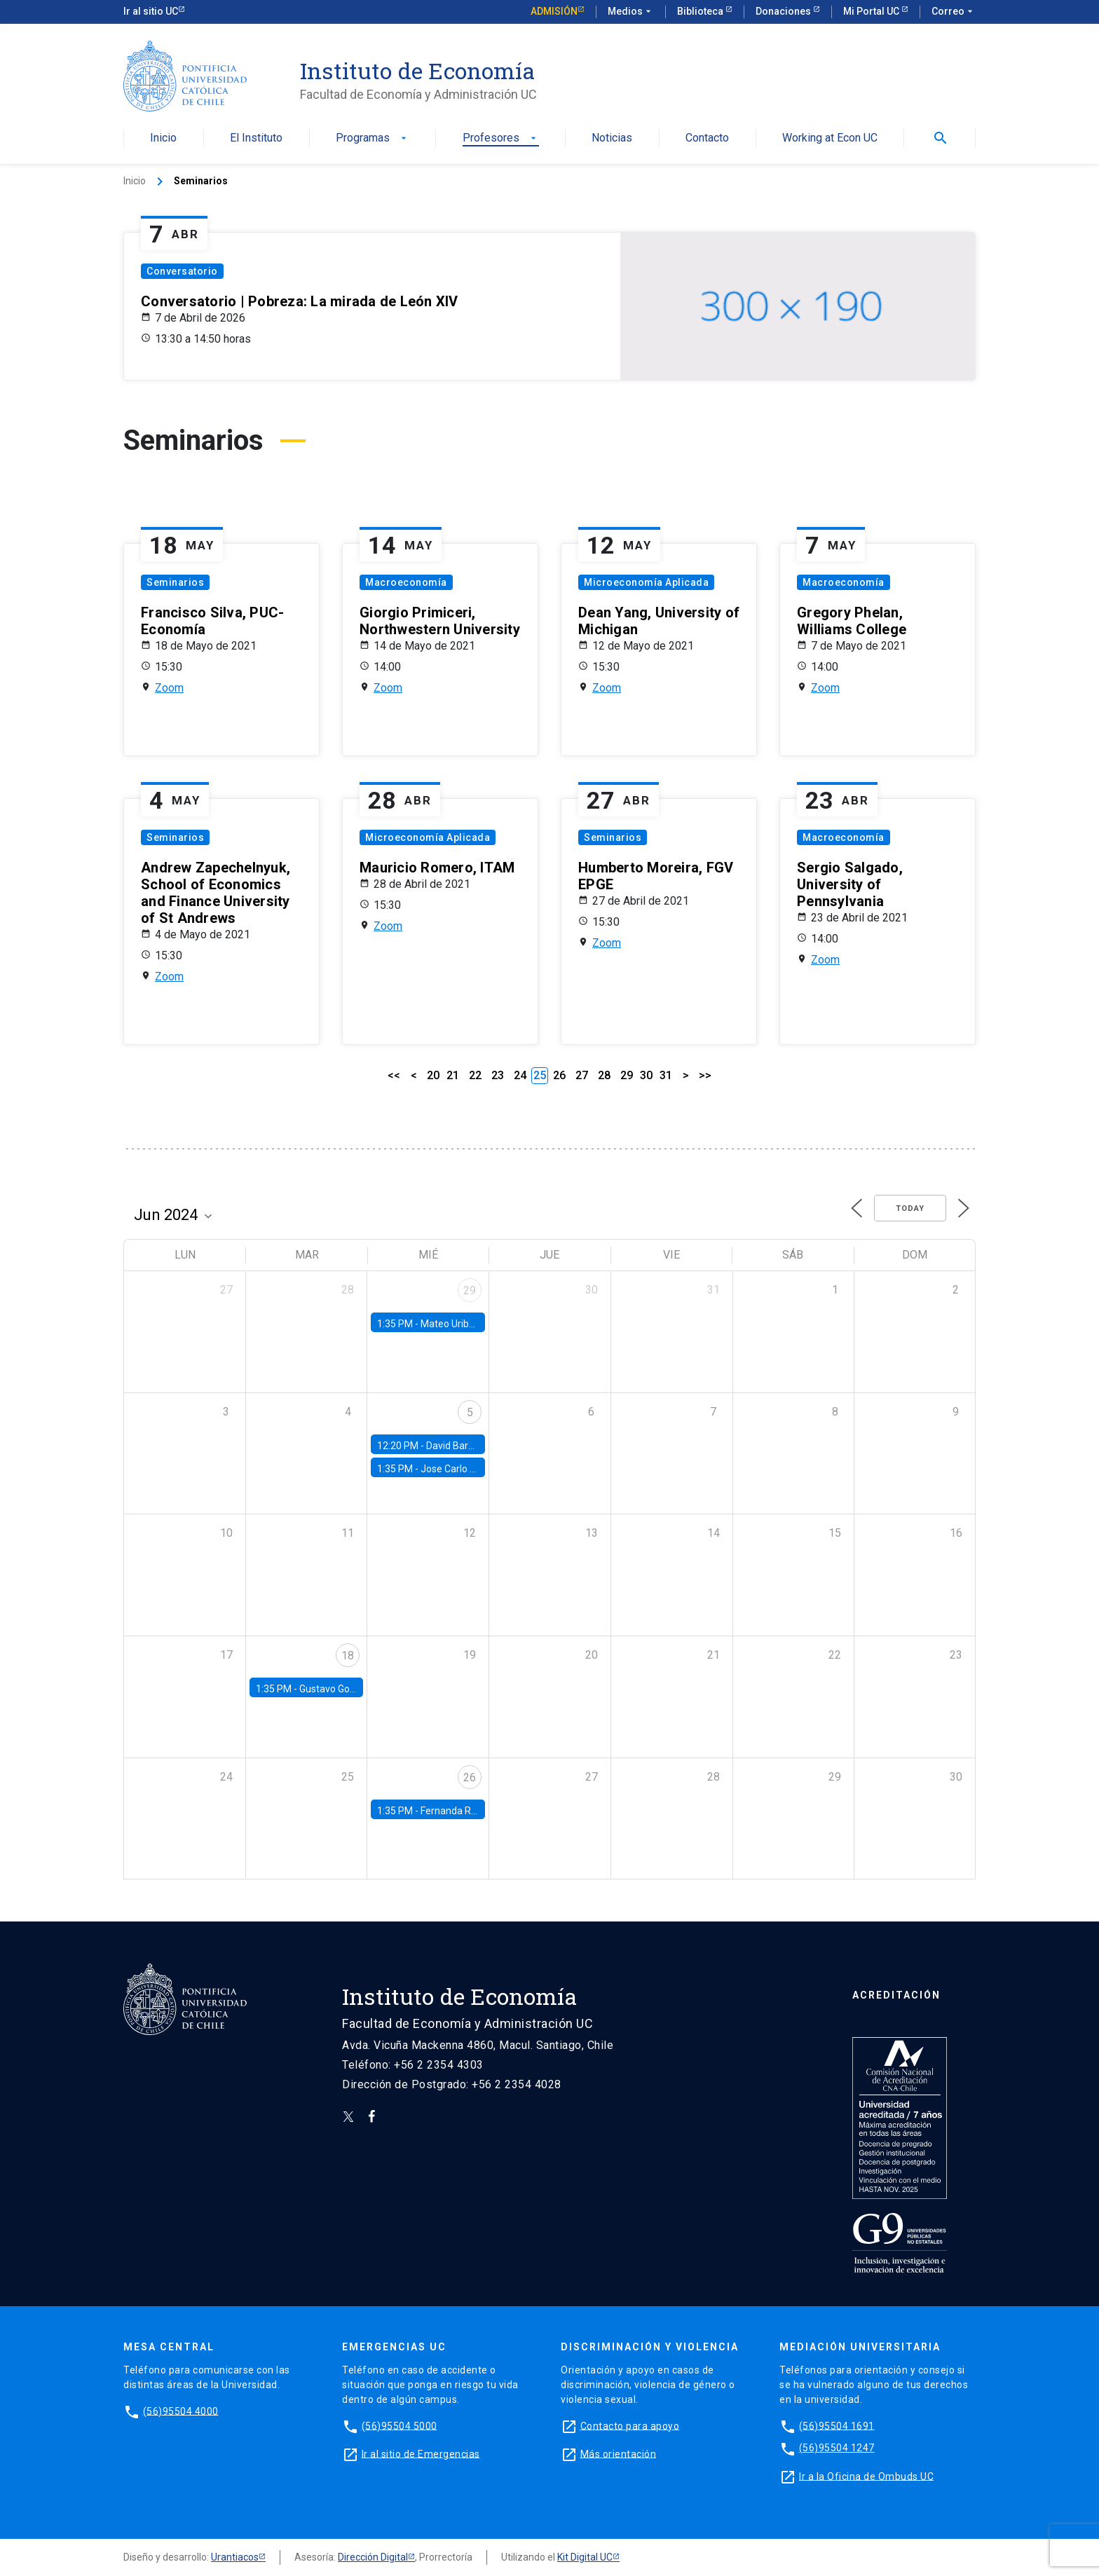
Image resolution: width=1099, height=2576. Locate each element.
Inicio (163, 138)
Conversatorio (182, 271)
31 (666, 1075)
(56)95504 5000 (399, 2425)
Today (910, 1208)
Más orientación (618, 2453)
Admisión (554, 11)
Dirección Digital (373, 2557)
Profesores (501, 138)
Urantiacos (235, 2557)
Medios (631, 12)
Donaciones (784, 11)
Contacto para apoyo (630, 2425)
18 (347, 1655)
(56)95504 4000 (181, 2410)
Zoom (169, 687)
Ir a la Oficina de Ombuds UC (866, 2475)
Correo (953, 12)
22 (475, 1075)
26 (559, 1075)
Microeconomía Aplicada (646, 582)
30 (646, 1075)
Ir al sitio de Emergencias (421, 2453)
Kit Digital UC (585, 2557)
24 (520, 1075)
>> (705, 1075)
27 (581, 1075)
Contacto (707, 138)
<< (394, 1075)
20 (433, 1075)
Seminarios (175, 582)
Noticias (612, 138)
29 (626, 1075)
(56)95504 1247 (837, 2448)
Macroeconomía (406, 582)
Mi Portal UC (872, 11)
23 (497, 1075)
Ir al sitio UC (150, 11)
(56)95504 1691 (837, 2425)
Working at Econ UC (830, 138)
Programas (372, 138)
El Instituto (256, 138)
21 (452, 1075)
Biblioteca (701, 11)
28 (604, 1075)
